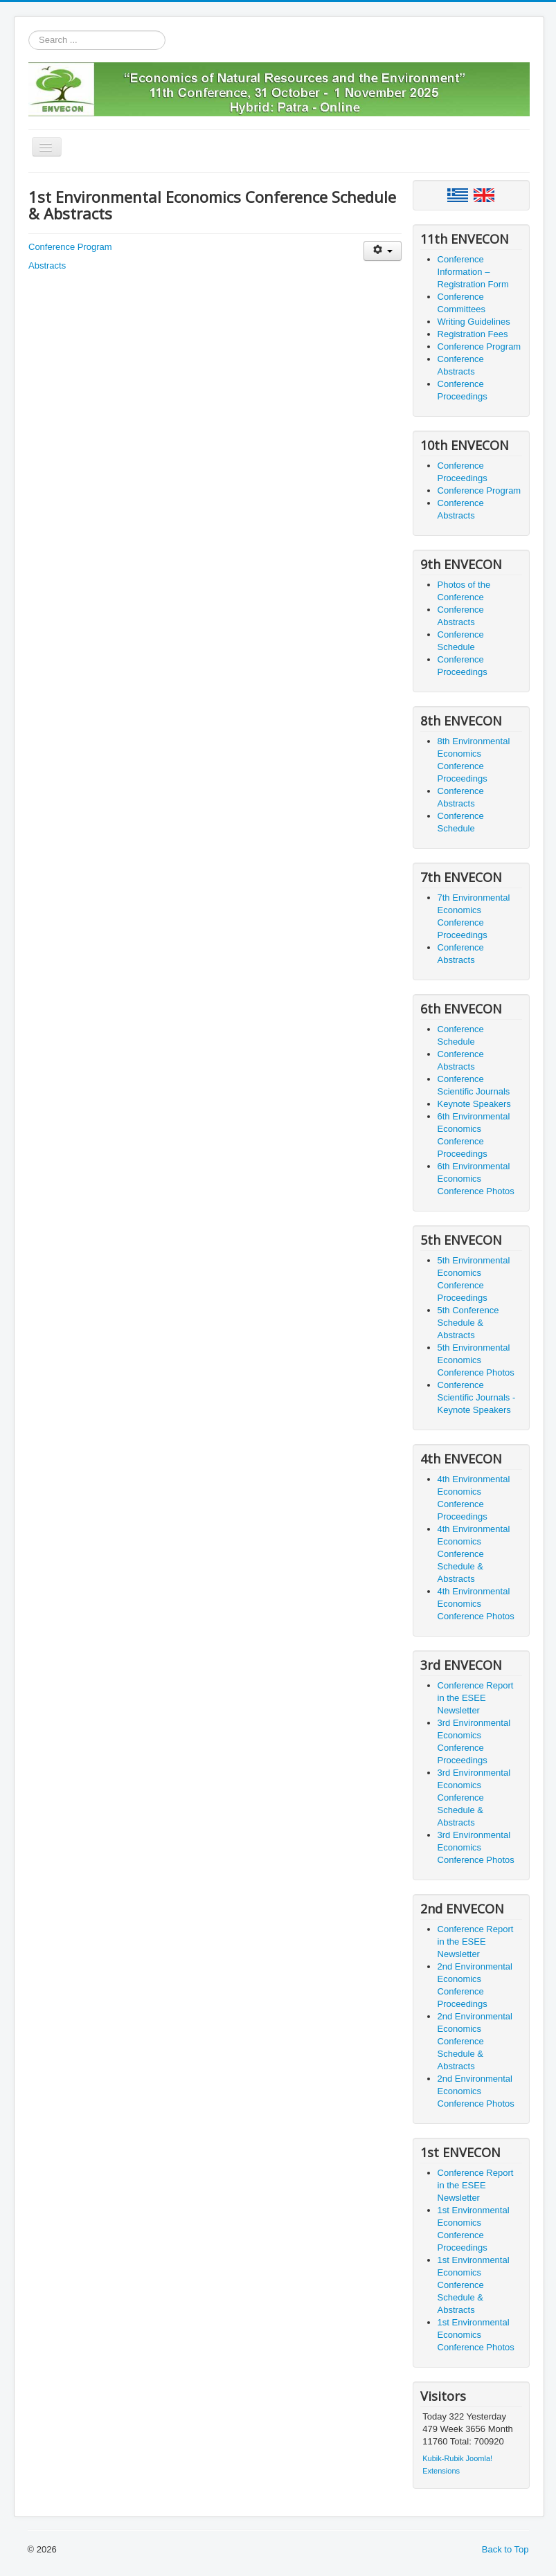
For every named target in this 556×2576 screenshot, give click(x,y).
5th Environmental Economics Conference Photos (476, 1360)
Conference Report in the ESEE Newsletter (476, 1697)
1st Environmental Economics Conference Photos (476, 2334)
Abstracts (47, 265)
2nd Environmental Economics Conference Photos (476, 2091)
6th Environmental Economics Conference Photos (476, 1178)
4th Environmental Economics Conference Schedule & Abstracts (474, 1554)
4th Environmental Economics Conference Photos (476, 1603)
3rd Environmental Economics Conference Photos (476, 1847)
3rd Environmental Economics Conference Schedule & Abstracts (474, 1797)
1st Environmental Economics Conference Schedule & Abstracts (474, 2285)
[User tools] (383, 251)
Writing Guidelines (474, 321)
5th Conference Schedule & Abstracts (468, 1322)
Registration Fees (473, 334)
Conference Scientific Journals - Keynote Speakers (477, 1397)
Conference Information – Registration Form (473, 271)
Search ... (28, 30)
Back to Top (505, 2549)
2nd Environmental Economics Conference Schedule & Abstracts (475, 2041)
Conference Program (70, 247)
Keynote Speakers (474, 1104)
